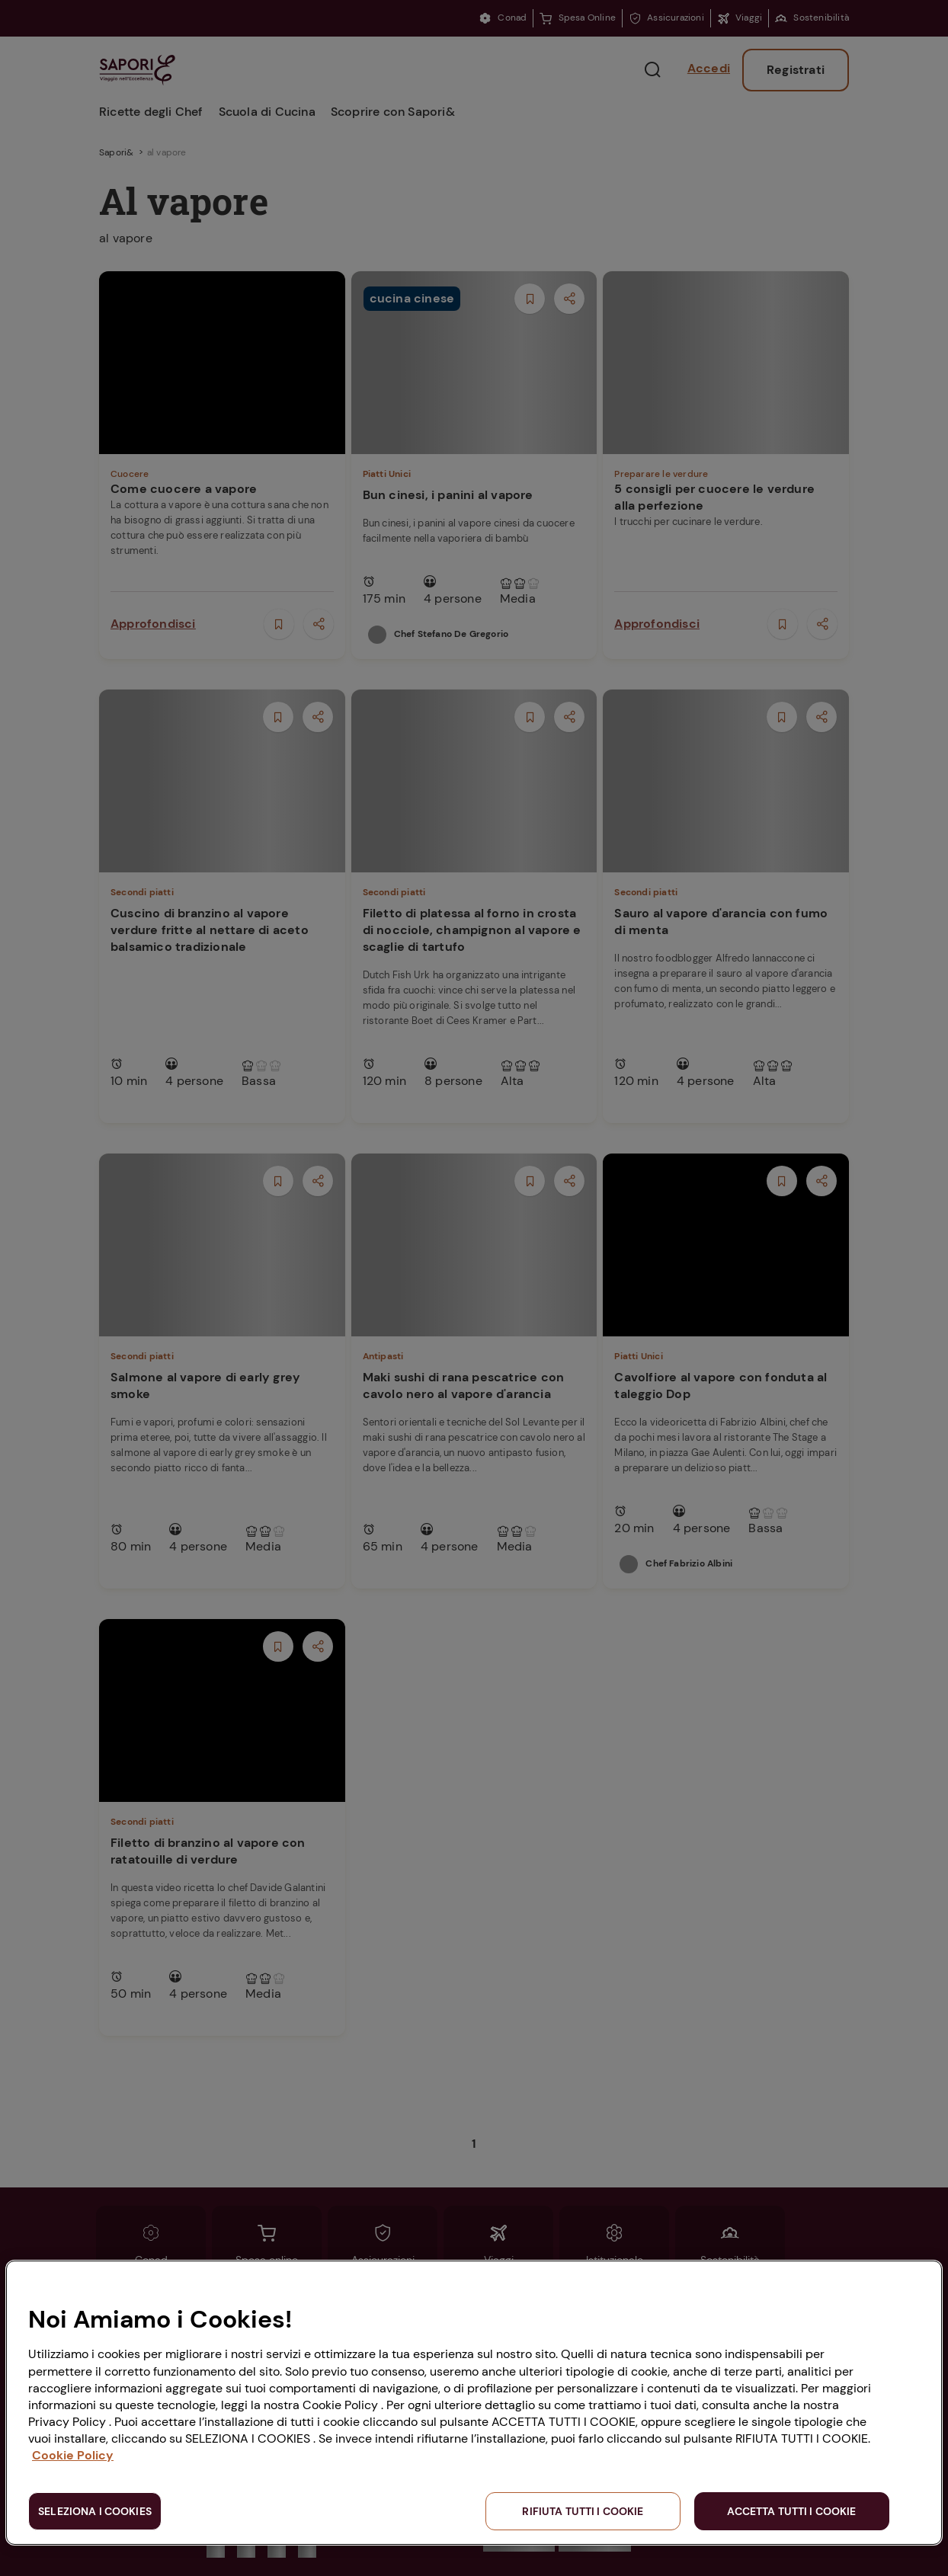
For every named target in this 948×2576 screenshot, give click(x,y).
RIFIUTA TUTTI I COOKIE (582, 2511)
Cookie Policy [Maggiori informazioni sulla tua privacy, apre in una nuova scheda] (73, 2455)
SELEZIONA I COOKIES (95, 2511)
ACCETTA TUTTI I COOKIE (791, 2511)
